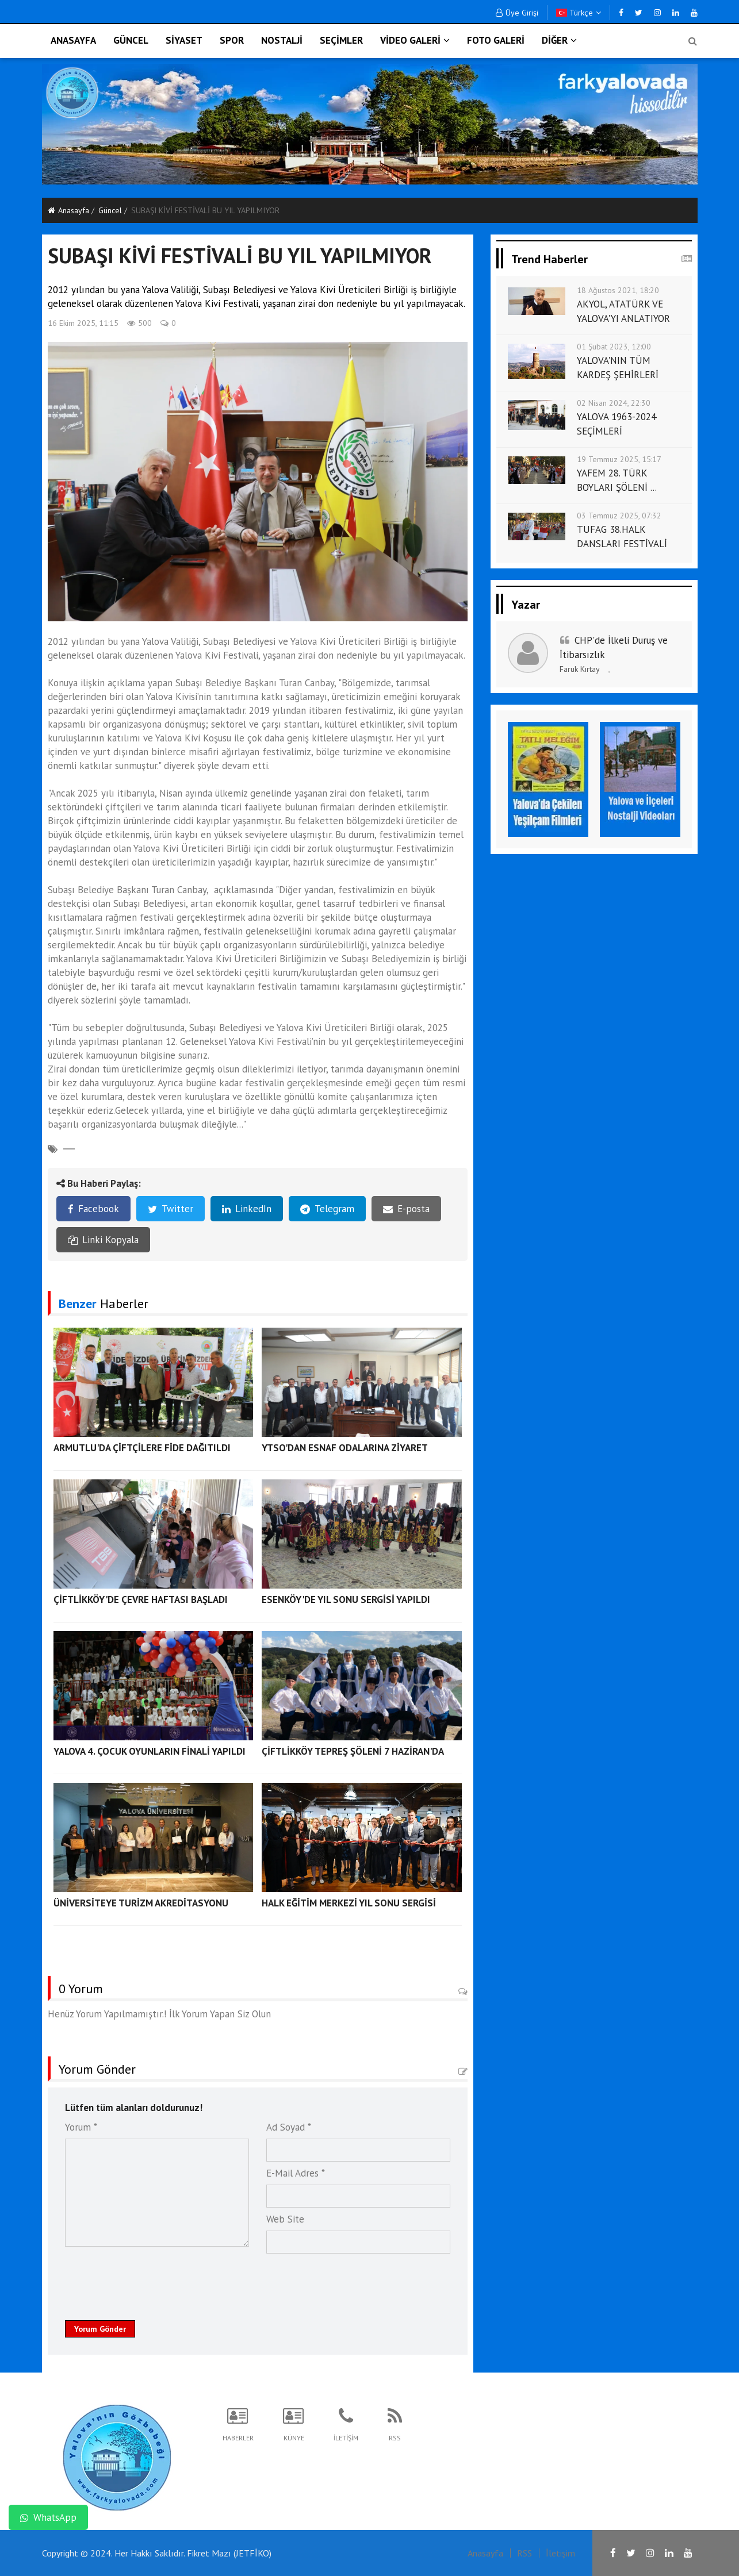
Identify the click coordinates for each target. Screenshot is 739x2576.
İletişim (560, 2553)
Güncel (110, 210)
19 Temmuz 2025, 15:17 (619, 459)
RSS (524, 2553)
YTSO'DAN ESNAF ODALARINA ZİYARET (345, 1447)
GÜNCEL (130, 40)
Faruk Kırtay (580, 669)
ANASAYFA (73, 40)
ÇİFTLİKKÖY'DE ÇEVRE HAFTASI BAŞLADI (140, 1599)
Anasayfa (68, 210)
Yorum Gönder (100, 2329)
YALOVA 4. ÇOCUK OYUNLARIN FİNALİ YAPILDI (149, 1751)
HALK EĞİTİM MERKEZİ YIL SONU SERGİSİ (349, 1903)
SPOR (232, 40)
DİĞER (559, 40)
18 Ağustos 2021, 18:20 (618, 290)
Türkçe (578, 12)
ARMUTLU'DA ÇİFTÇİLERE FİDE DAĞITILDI (142, 1447)
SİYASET (184, 40)
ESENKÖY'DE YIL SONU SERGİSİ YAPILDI (346, 1599)
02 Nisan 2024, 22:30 (613, 403)
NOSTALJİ (282, 40)
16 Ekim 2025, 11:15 (83, 323)
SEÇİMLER (341, 40)
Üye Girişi (517, 12)
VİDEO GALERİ (415, 40)
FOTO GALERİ (495, 40)
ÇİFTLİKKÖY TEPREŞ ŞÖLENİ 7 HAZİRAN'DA (353, 1751)
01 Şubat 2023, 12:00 (614, 346)
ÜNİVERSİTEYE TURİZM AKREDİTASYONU (140, 1903)
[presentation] (152, 2280)
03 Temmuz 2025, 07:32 (619, 515)
